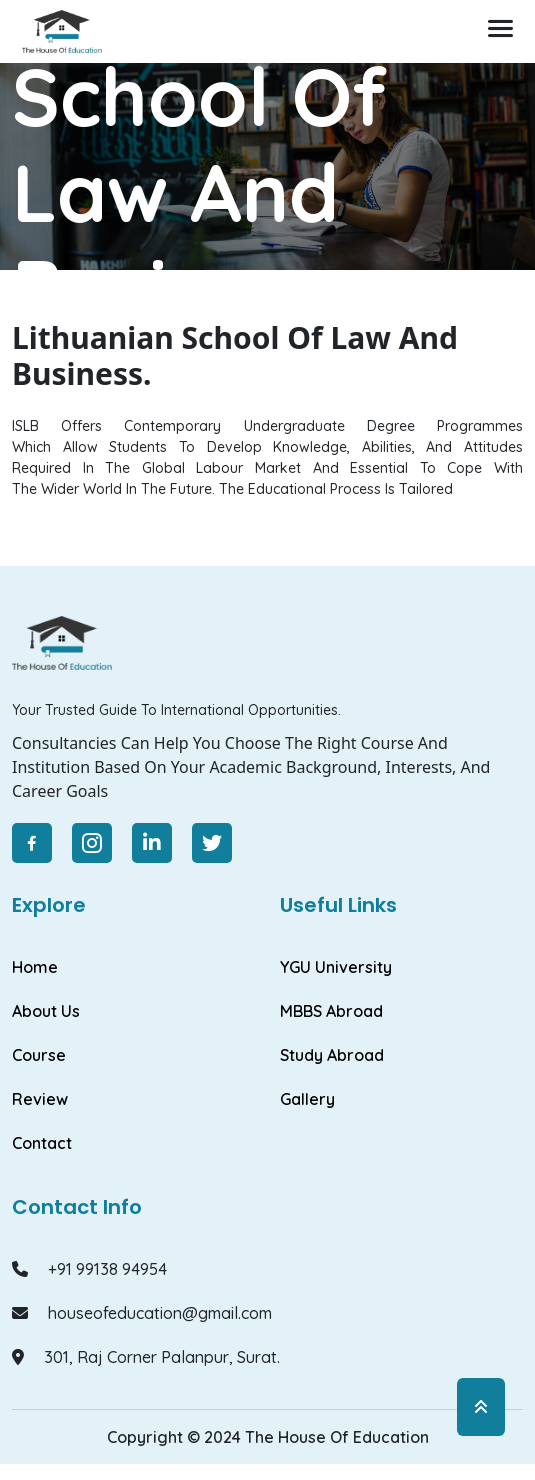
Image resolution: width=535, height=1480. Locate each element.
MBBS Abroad (331, 1011)
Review (40, 1099)
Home (35, 356)
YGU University (336, 967)
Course (39, 1055)
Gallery (307, 1099)
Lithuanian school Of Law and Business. (259, 356)
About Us (46, 1011)
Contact (42, 1143)
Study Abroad (332, 1055)
